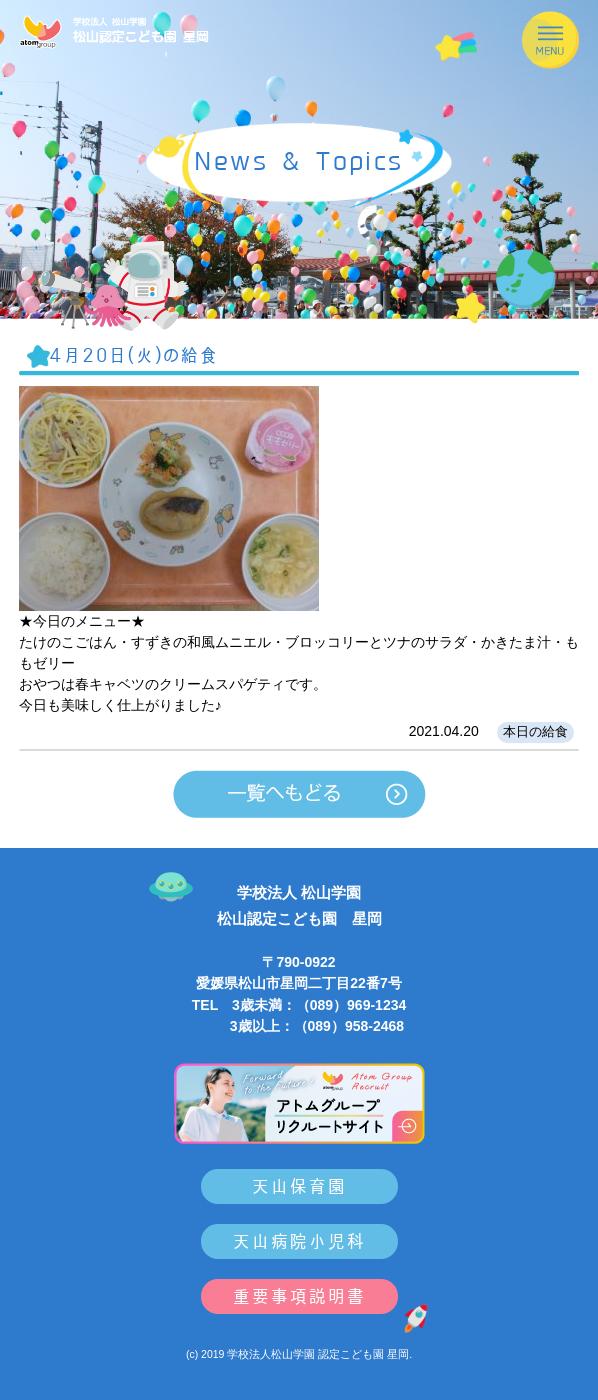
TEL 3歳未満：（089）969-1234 (299, 1005)
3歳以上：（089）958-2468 (299, 1026)
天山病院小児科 (299, 1241)
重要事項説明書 (299, 1296)
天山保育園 (299, 1186)
